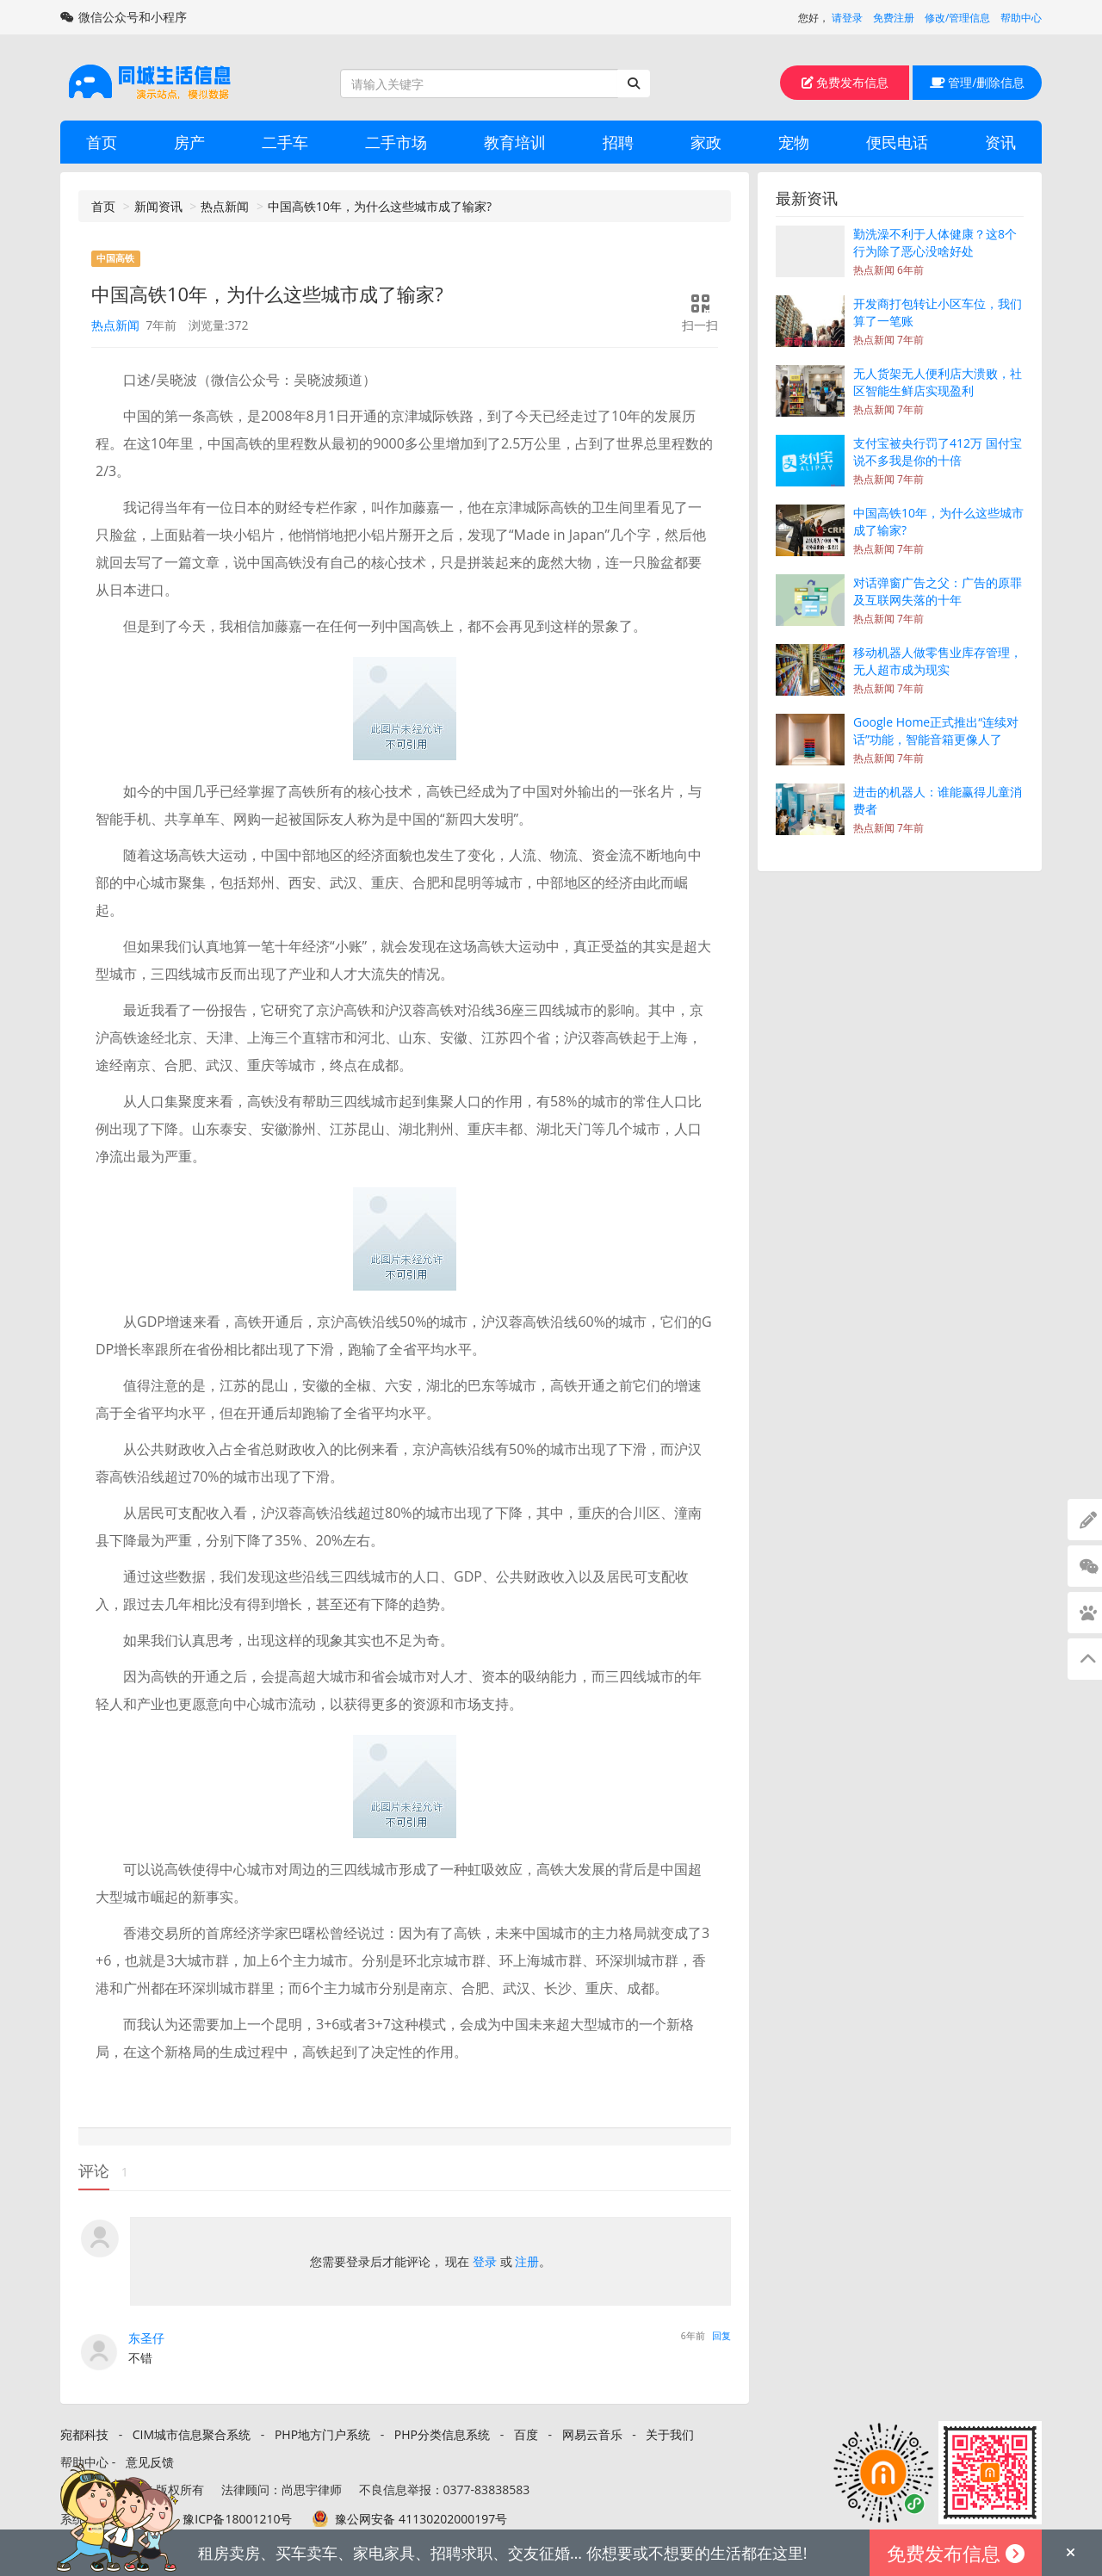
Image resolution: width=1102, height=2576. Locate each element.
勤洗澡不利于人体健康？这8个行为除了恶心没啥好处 (935, 242)
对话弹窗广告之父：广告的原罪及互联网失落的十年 (937, 591)
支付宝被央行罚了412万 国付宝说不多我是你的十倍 (937, 451)
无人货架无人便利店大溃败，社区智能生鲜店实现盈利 (937, 382)
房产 (189, 142)
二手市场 (396, 142)
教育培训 (515, 142)
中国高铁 (115, 258)
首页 (101, 142)
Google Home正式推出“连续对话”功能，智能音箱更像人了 (935, 730)
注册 (527, 2261)
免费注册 (893, 17)
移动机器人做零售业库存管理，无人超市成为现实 (937, 661)
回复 (721, 2336)
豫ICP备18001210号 (237, 2519)
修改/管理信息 (957, 17)
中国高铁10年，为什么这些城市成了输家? (380, 206)
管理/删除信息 (977, 82)
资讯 (1000, 142)
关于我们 (670, 2434)
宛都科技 (84, 2434)
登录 (485, 2261)
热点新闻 (225, 206)
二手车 (285, 142)
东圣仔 (146, 2338)
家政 (705, 142)
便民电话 (897, 142)
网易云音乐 (592, 2434)
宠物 (793, 142)
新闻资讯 (158, 206)
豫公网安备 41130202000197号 (421, 2519)
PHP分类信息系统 (442, 2434)
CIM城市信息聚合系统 (192, 2434)
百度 (526, 2434)
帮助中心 (1021, 17)
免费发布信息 (845, 82)
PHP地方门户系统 (322, 2434)
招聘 (618, 142)
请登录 (847, 17)
